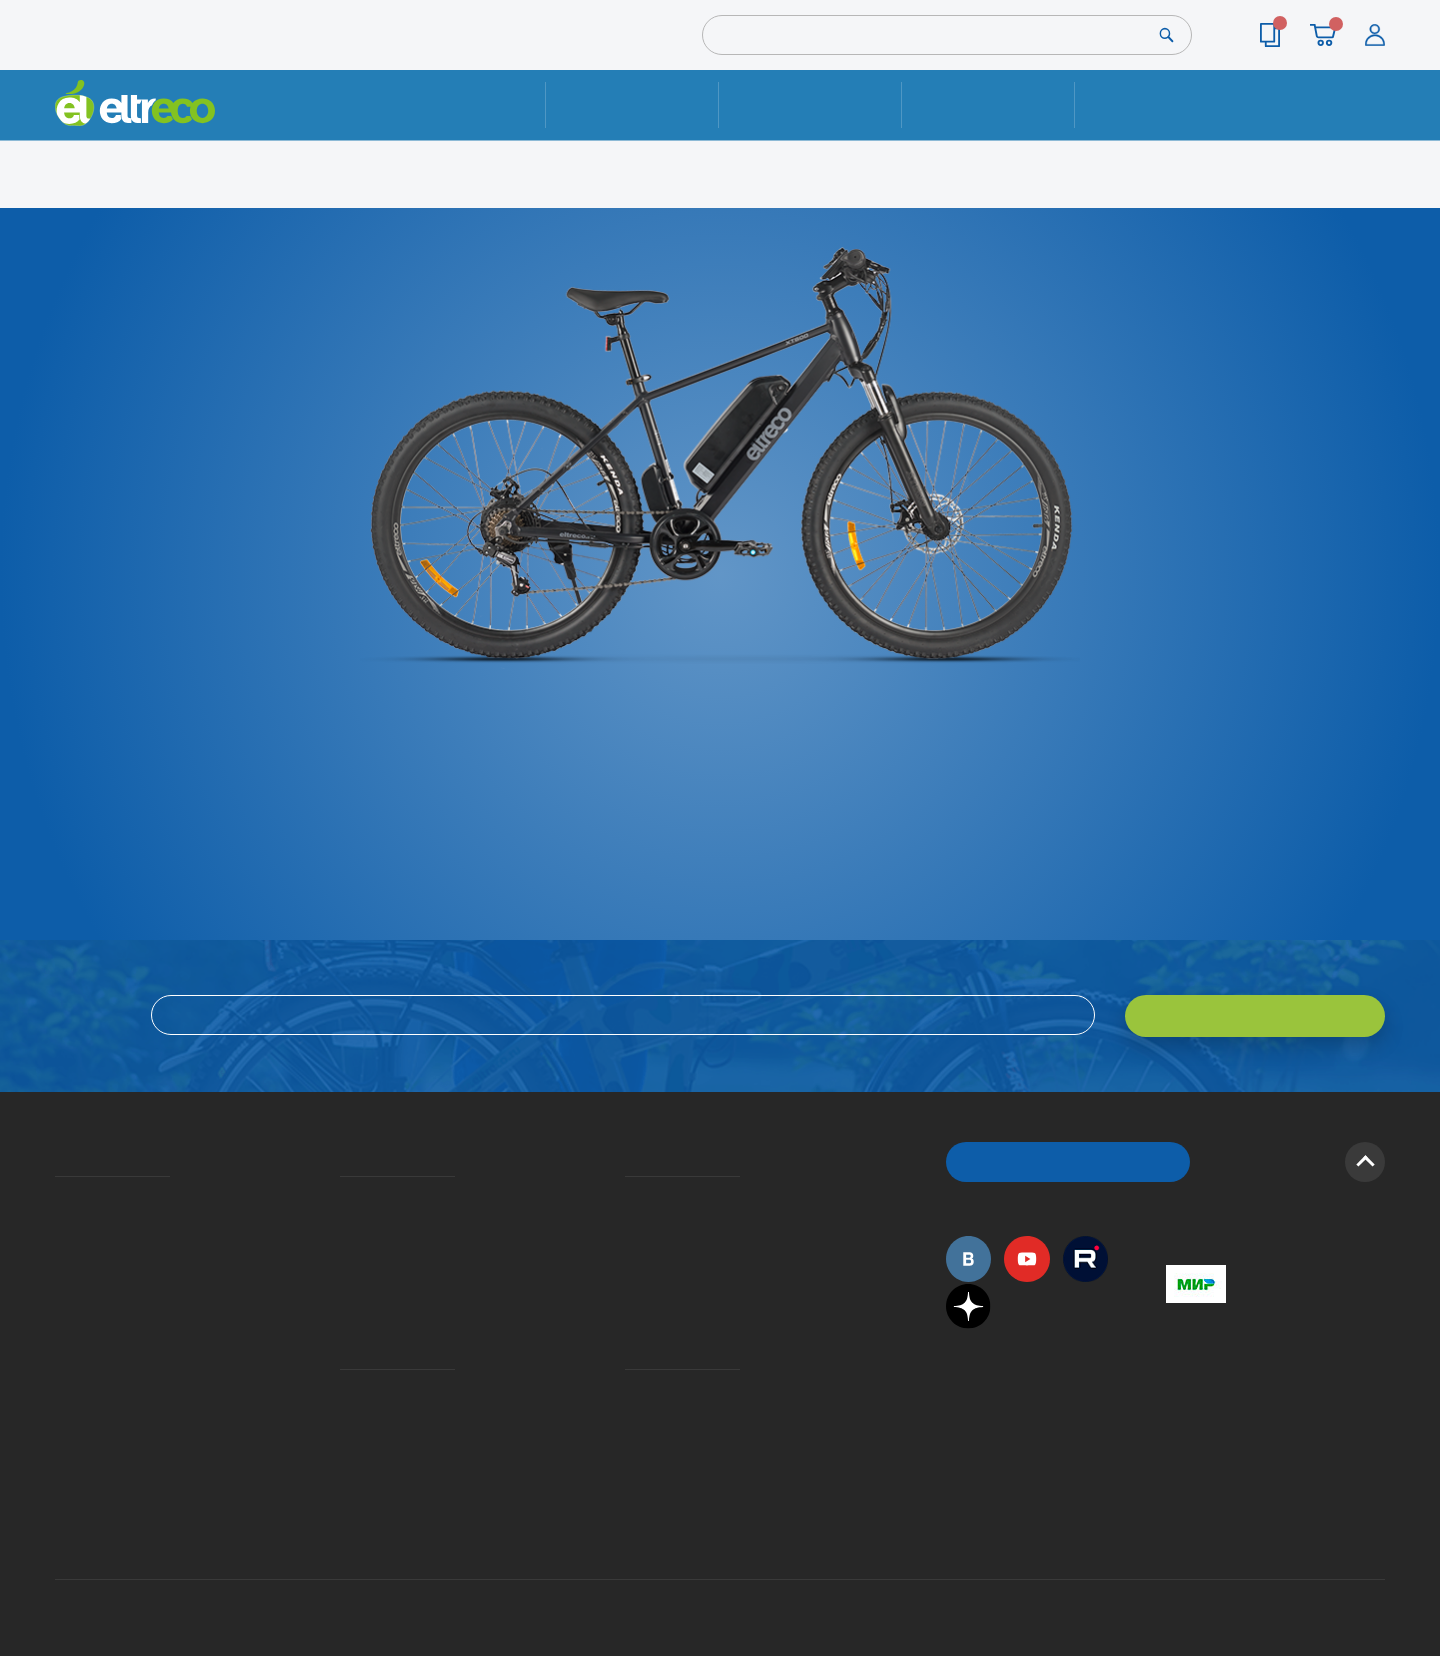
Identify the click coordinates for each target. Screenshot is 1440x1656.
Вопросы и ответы (631, 1196)
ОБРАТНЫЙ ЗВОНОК (1068, 1159)
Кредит (342, 1254)
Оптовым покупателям (62, 1363)
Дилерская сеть (630, 1392)
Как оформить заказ (631, 1225)
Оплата (987, 104)
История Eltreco (60, 1225)
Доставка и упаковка (809, 104)
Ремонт (632, 104)
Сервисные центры (631, 1421)
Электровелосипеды (61, 1254)
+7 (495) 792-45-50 (1374, 122)
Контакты (1161, 104)
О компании (58, 1196)
